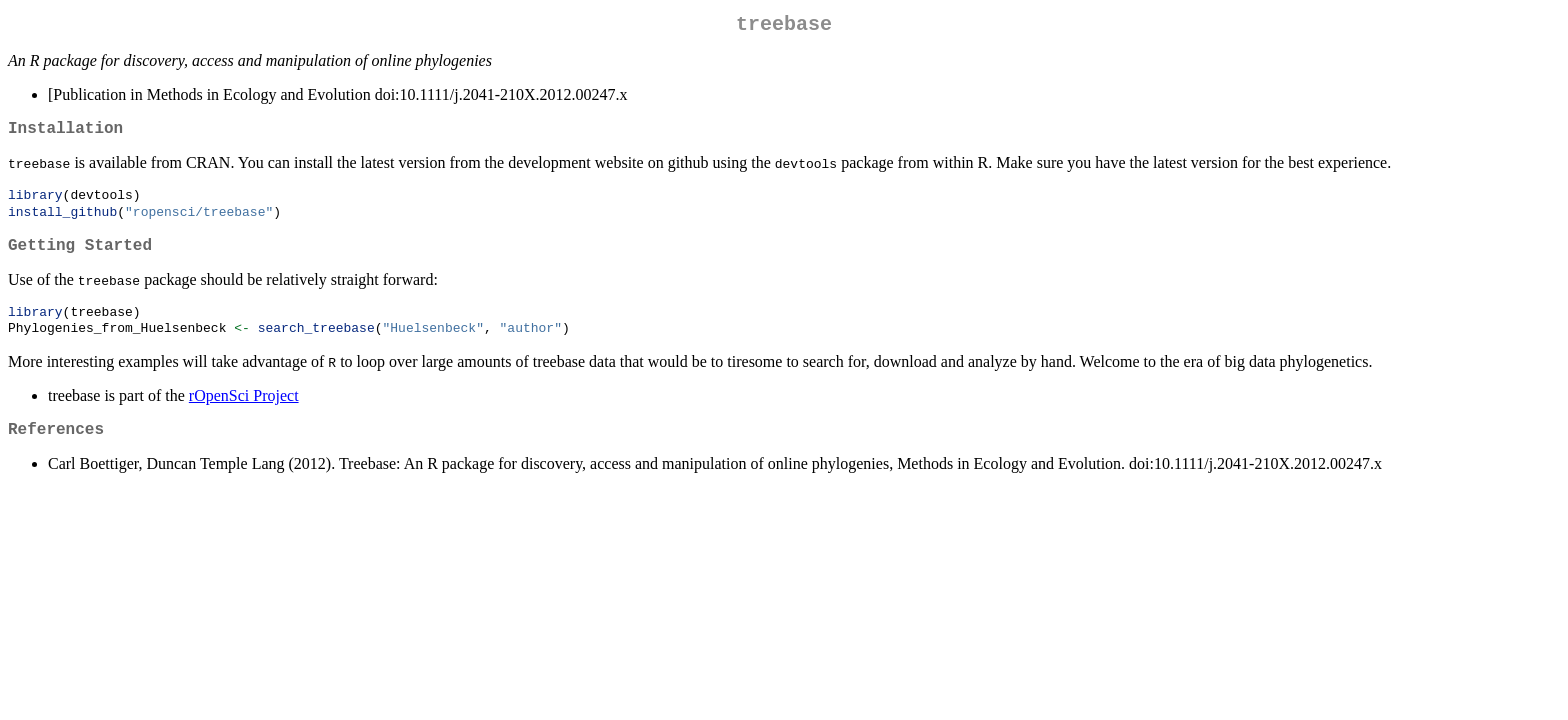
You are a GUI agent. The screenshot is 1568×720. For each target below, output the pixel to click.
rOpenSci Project (244, 414)
